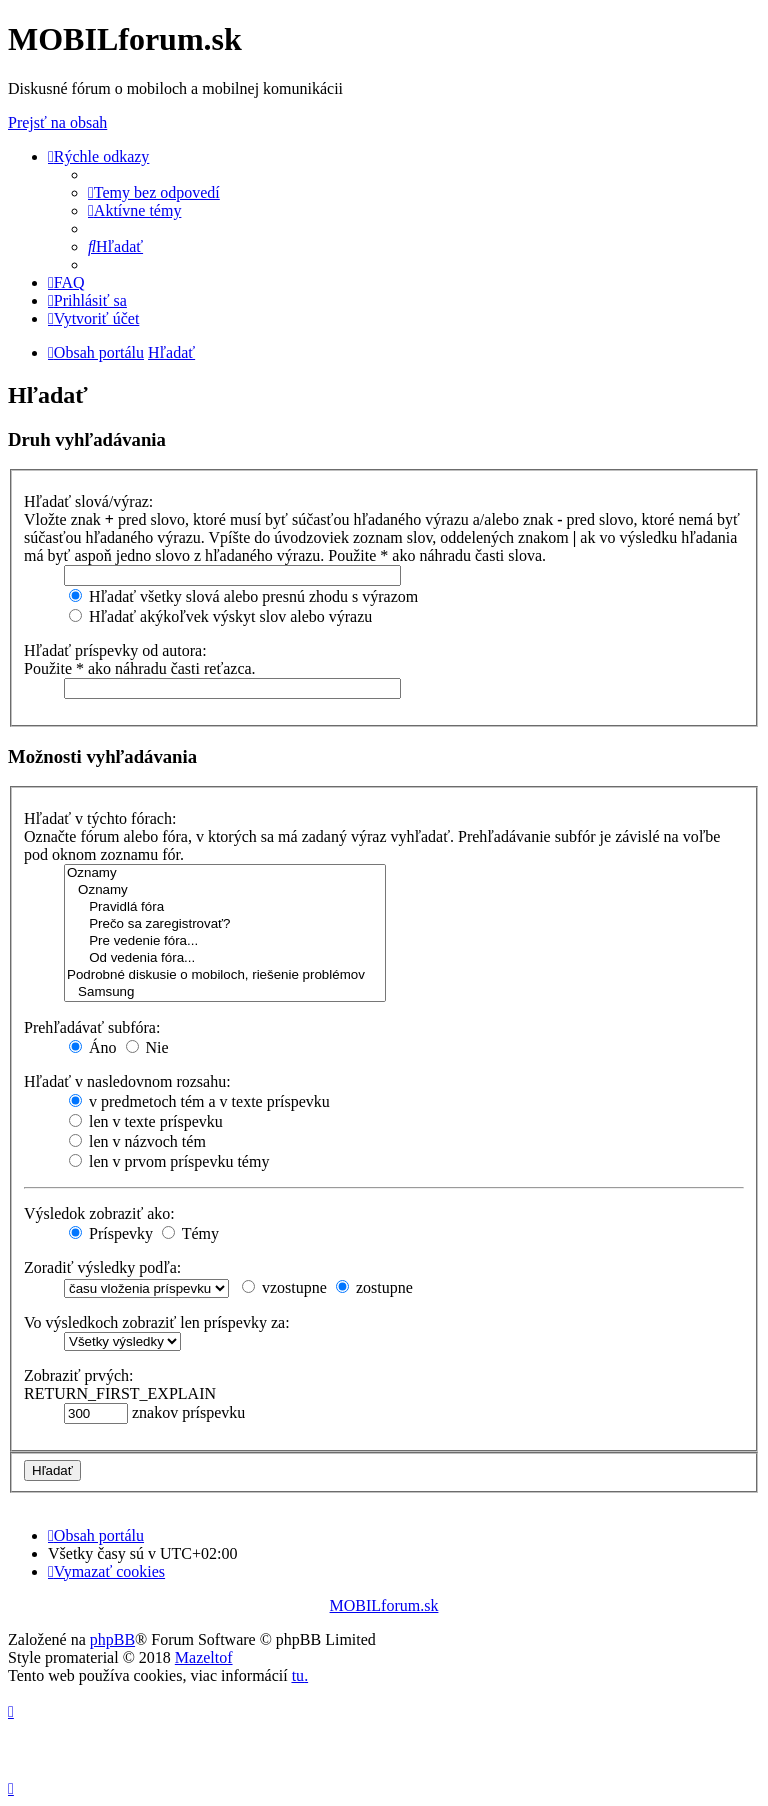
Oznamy (225, 873)
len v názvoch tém (137, 1141)
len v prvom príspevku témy (169, 1161)
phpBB (112, 1639)
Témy (190, 1233)
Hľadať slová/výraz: (88, 501)
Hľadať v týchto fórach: (100, 818)
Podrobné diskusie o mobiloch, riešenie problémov (225, 975)
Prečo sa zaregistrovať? (225, 924)
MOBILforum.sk (384, 1605)
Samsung (225, 992)
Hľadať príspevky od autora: (115, 650)
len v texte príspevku (146, 1121)
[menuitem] (154, 192)
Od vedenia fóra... (225, 958)
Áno (93, 1047)
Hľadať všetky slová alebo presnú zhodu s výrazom (243, 596)
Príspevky (111, 1233)
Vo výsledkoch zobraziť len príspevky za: (157, 1322)
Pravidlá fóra (225, 907)
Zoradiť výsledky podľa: (102, 1267)
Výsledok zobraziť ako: (99, 1213)
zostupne (374, 1287)
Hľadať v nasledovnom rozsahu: (127, 1081)
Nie (147, 1047)
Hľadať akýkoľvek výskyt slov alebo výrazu (220, 616)
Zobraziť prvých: (78, 1375)
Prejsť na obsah (57, 122)
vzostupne (284, 1287)
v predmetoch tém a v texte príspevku (199, 1101)
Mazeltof (204, 1657)
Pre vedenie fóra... (225, 941)
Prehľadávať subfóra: (92, 1027)
